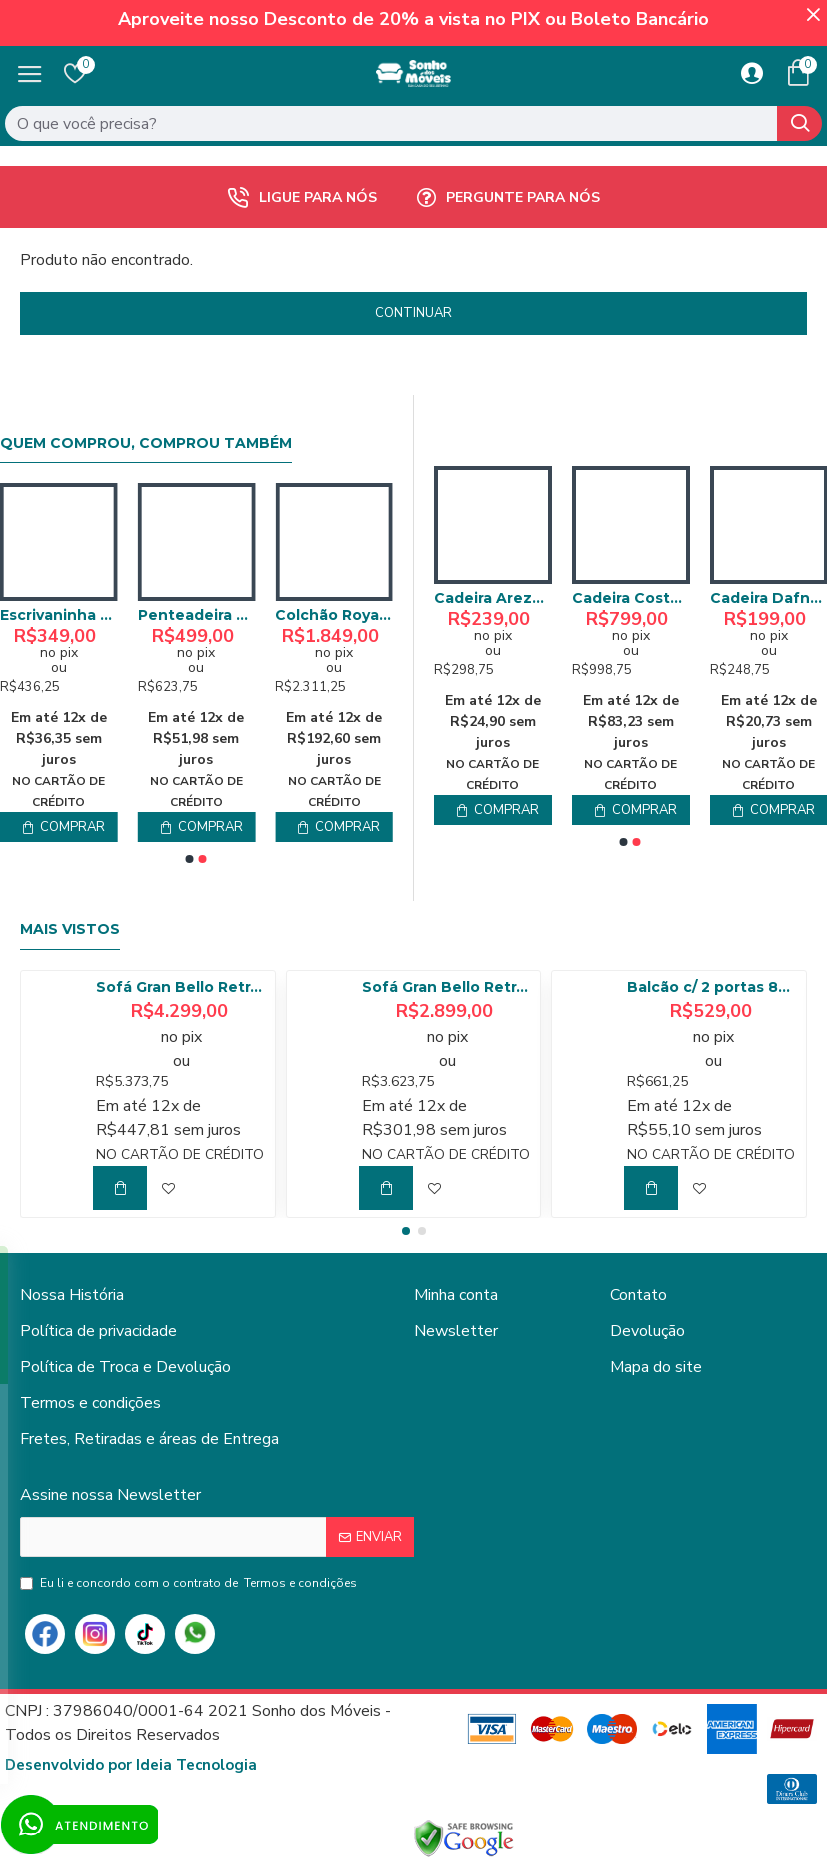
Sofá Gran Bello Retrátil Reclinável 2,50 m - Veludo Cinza (448, 987)
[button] (190, 859)
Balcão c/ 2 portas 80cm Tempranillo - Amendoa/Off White (713, 987)
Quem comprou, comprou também (146, 443)
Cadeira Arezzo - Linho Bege (631, 598)
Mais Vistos (70, 929)
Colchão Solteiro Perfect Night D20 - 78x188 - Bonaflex (59, 615)
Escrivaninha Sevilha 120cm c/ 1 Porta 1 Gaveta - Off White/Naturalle (334, 615)
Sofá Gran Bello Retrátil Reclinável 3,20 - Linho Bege (182, 987)
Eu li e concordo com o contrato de (190, 1583)
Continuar (413, 313)
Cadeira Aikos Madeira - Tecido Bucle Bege (493, 598)
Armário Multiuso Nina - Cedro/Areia (197, 615)
